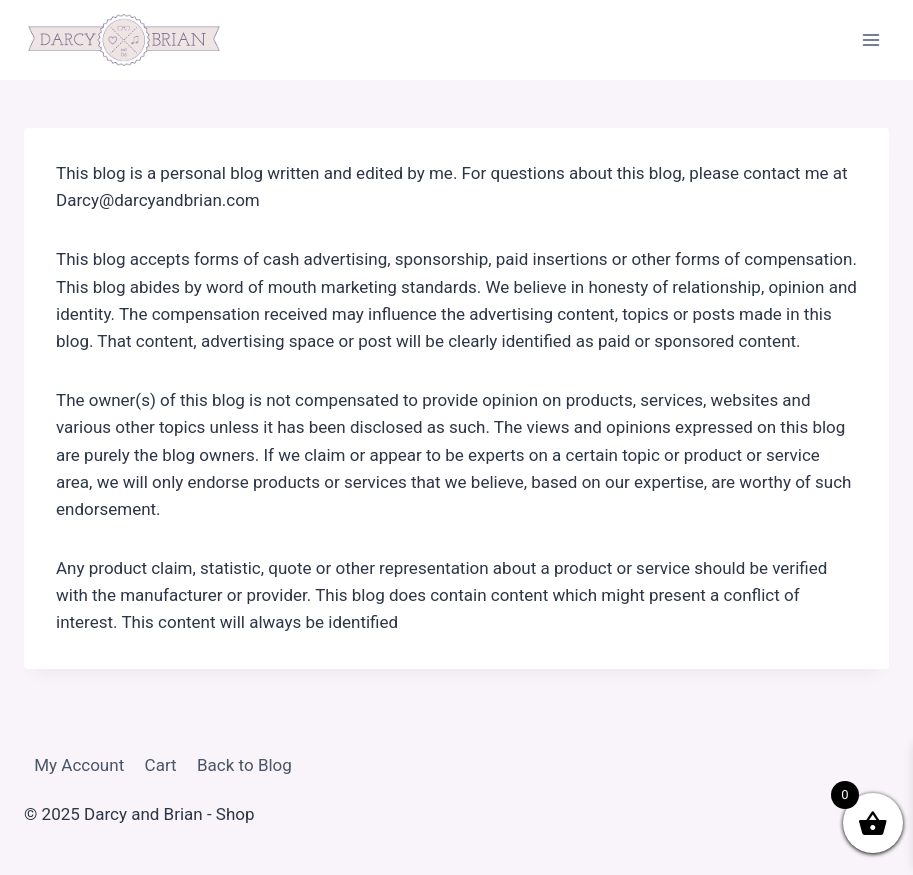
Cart (161, 765)
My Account (79, 765)
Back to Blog (244, 765)
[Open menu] (870, 39)
